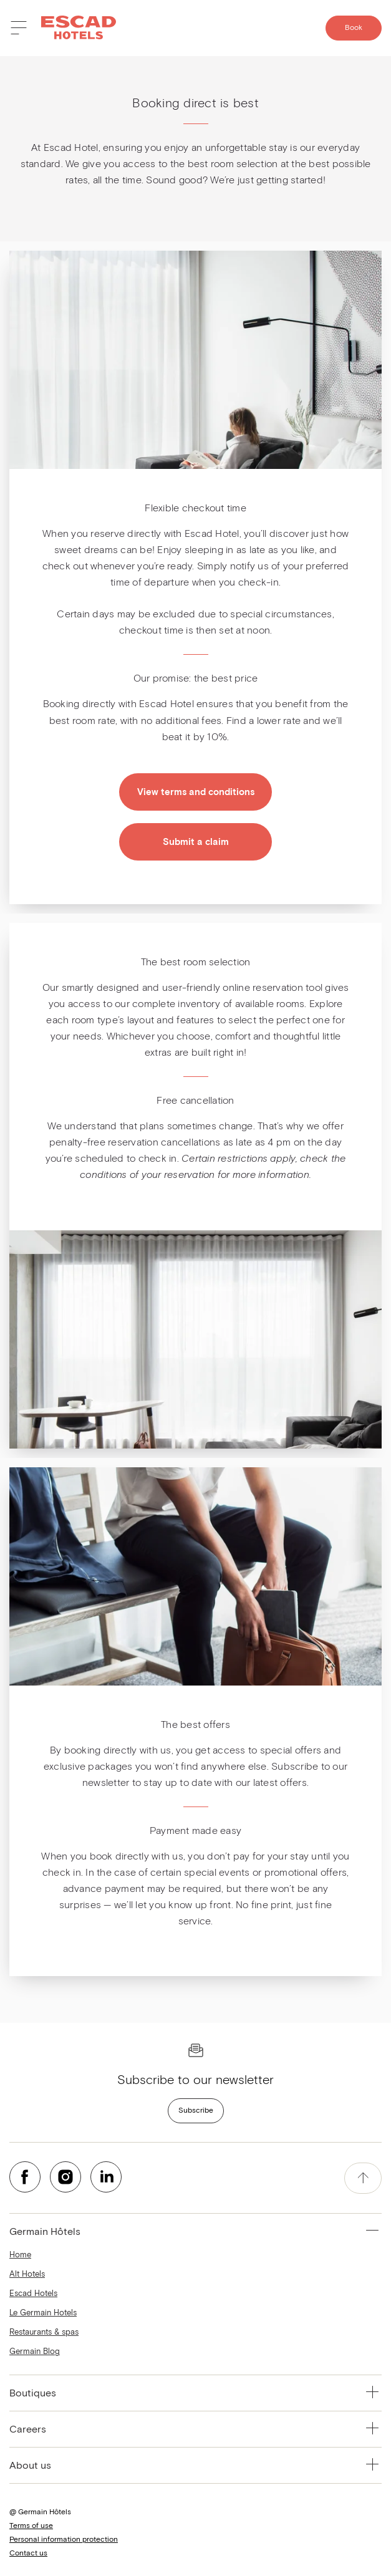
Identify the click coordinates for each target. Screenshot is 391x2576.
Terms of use (31, 2526)
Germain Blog (34, 2352)
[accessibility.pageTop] (363, 2178)
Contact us (28, 2553)
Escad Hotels (33, 2294)
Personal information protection (63, 2540)
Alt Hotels (27, 2274)
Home (20, 2255)
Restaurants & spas (44, 2332)
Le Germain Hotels (43, 2313)
